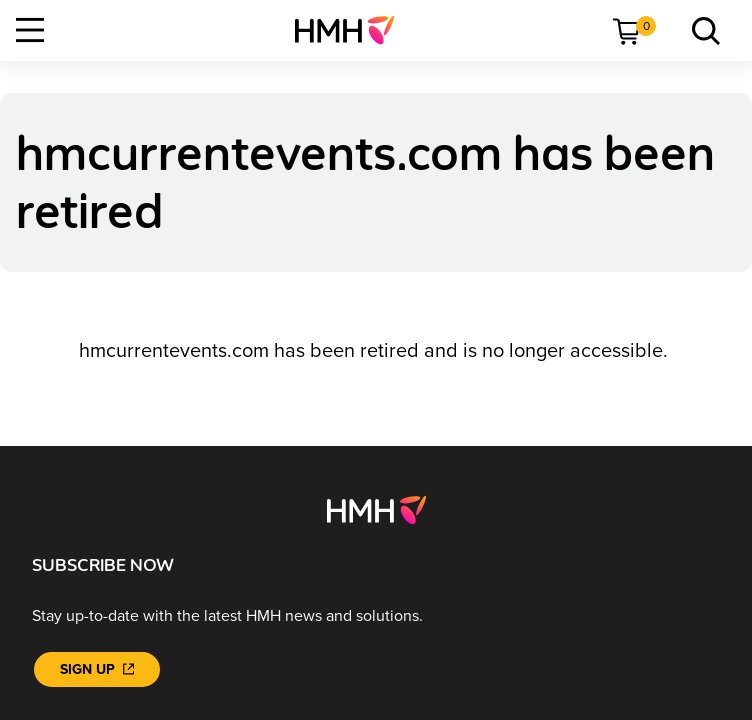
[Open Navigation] (30, 30)
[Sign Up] (97, 669)
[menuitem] (352, 30)
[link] (352, 30)
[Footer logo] (376, 509)
